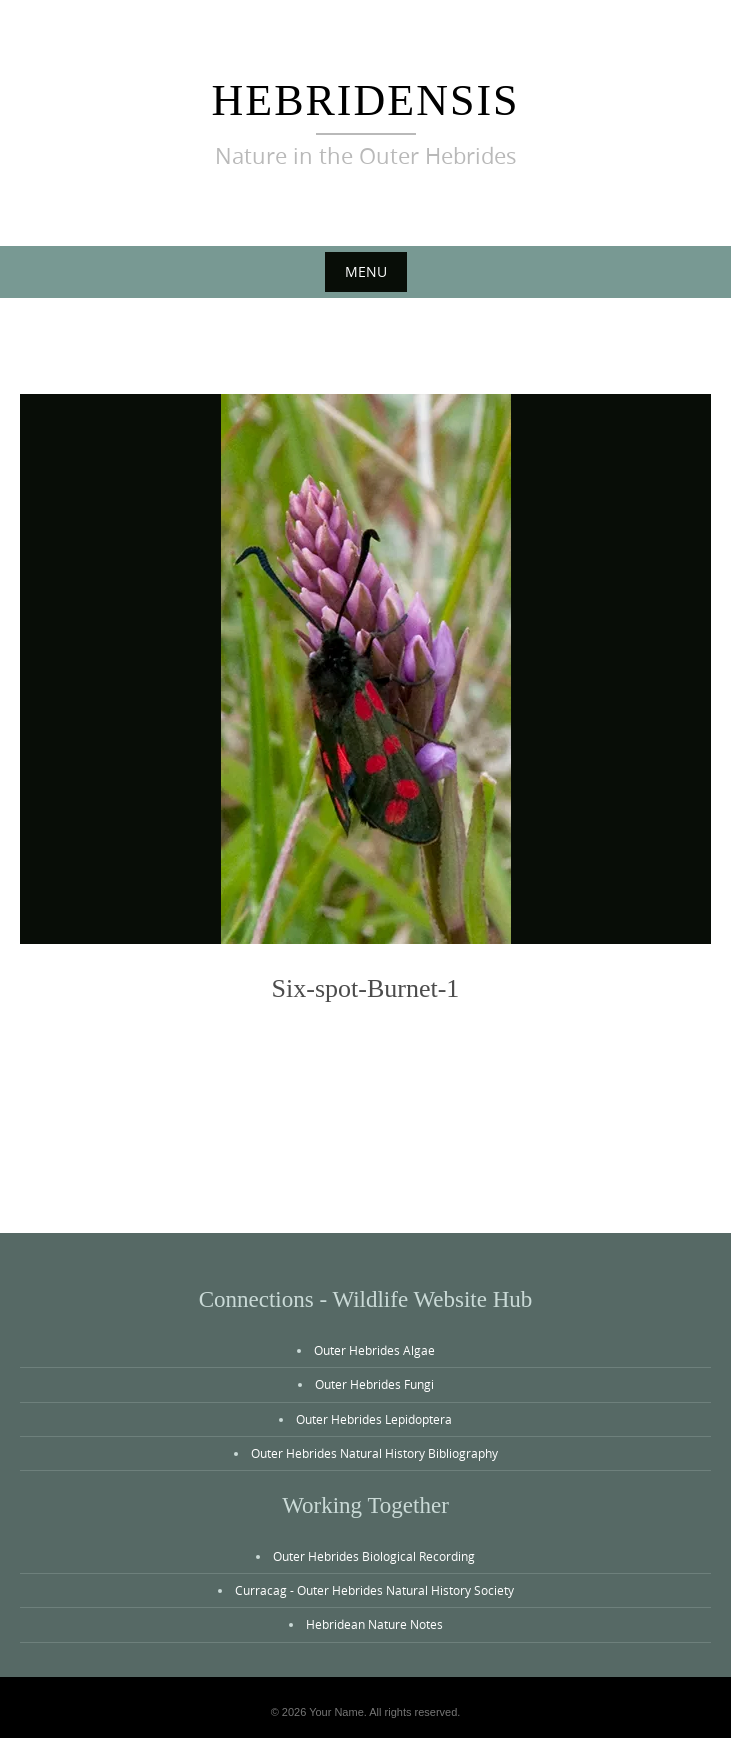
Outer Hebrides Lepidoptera (374, 1419)
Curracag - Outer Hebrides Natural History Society (374, 1590)
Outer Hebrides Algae (374, 1350)
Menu (366, 271)
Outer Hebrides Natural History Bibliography (374, 1453)
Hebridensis (365, 100)
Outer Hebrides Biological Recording (374, 1556)
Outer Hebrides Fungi (374, 1384)
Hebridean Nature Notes (374, 1624)
